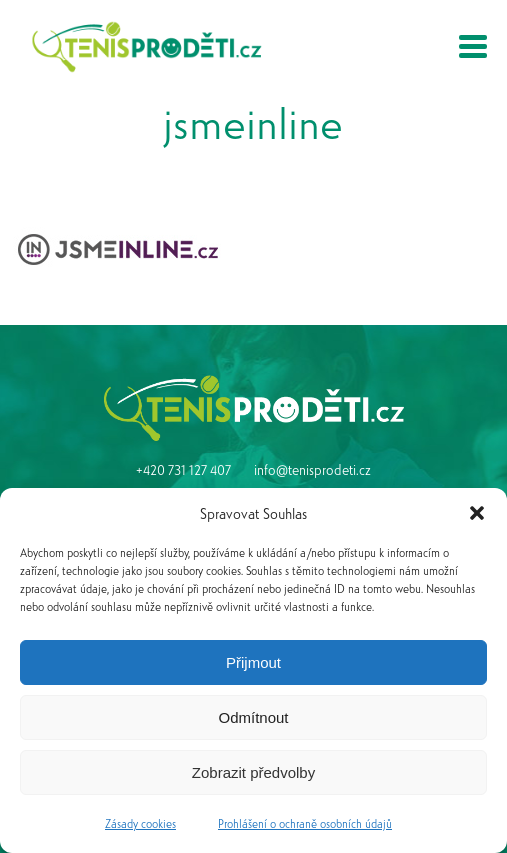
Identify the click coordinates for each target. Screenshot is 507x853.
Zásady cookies (140, 823)
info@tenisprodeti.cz (312, 469)
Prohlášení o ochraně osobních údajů (305, 823)
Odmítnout (253, 717)
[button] (477, 513)
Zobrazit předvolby (253, 772)
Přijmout (253, 662)
